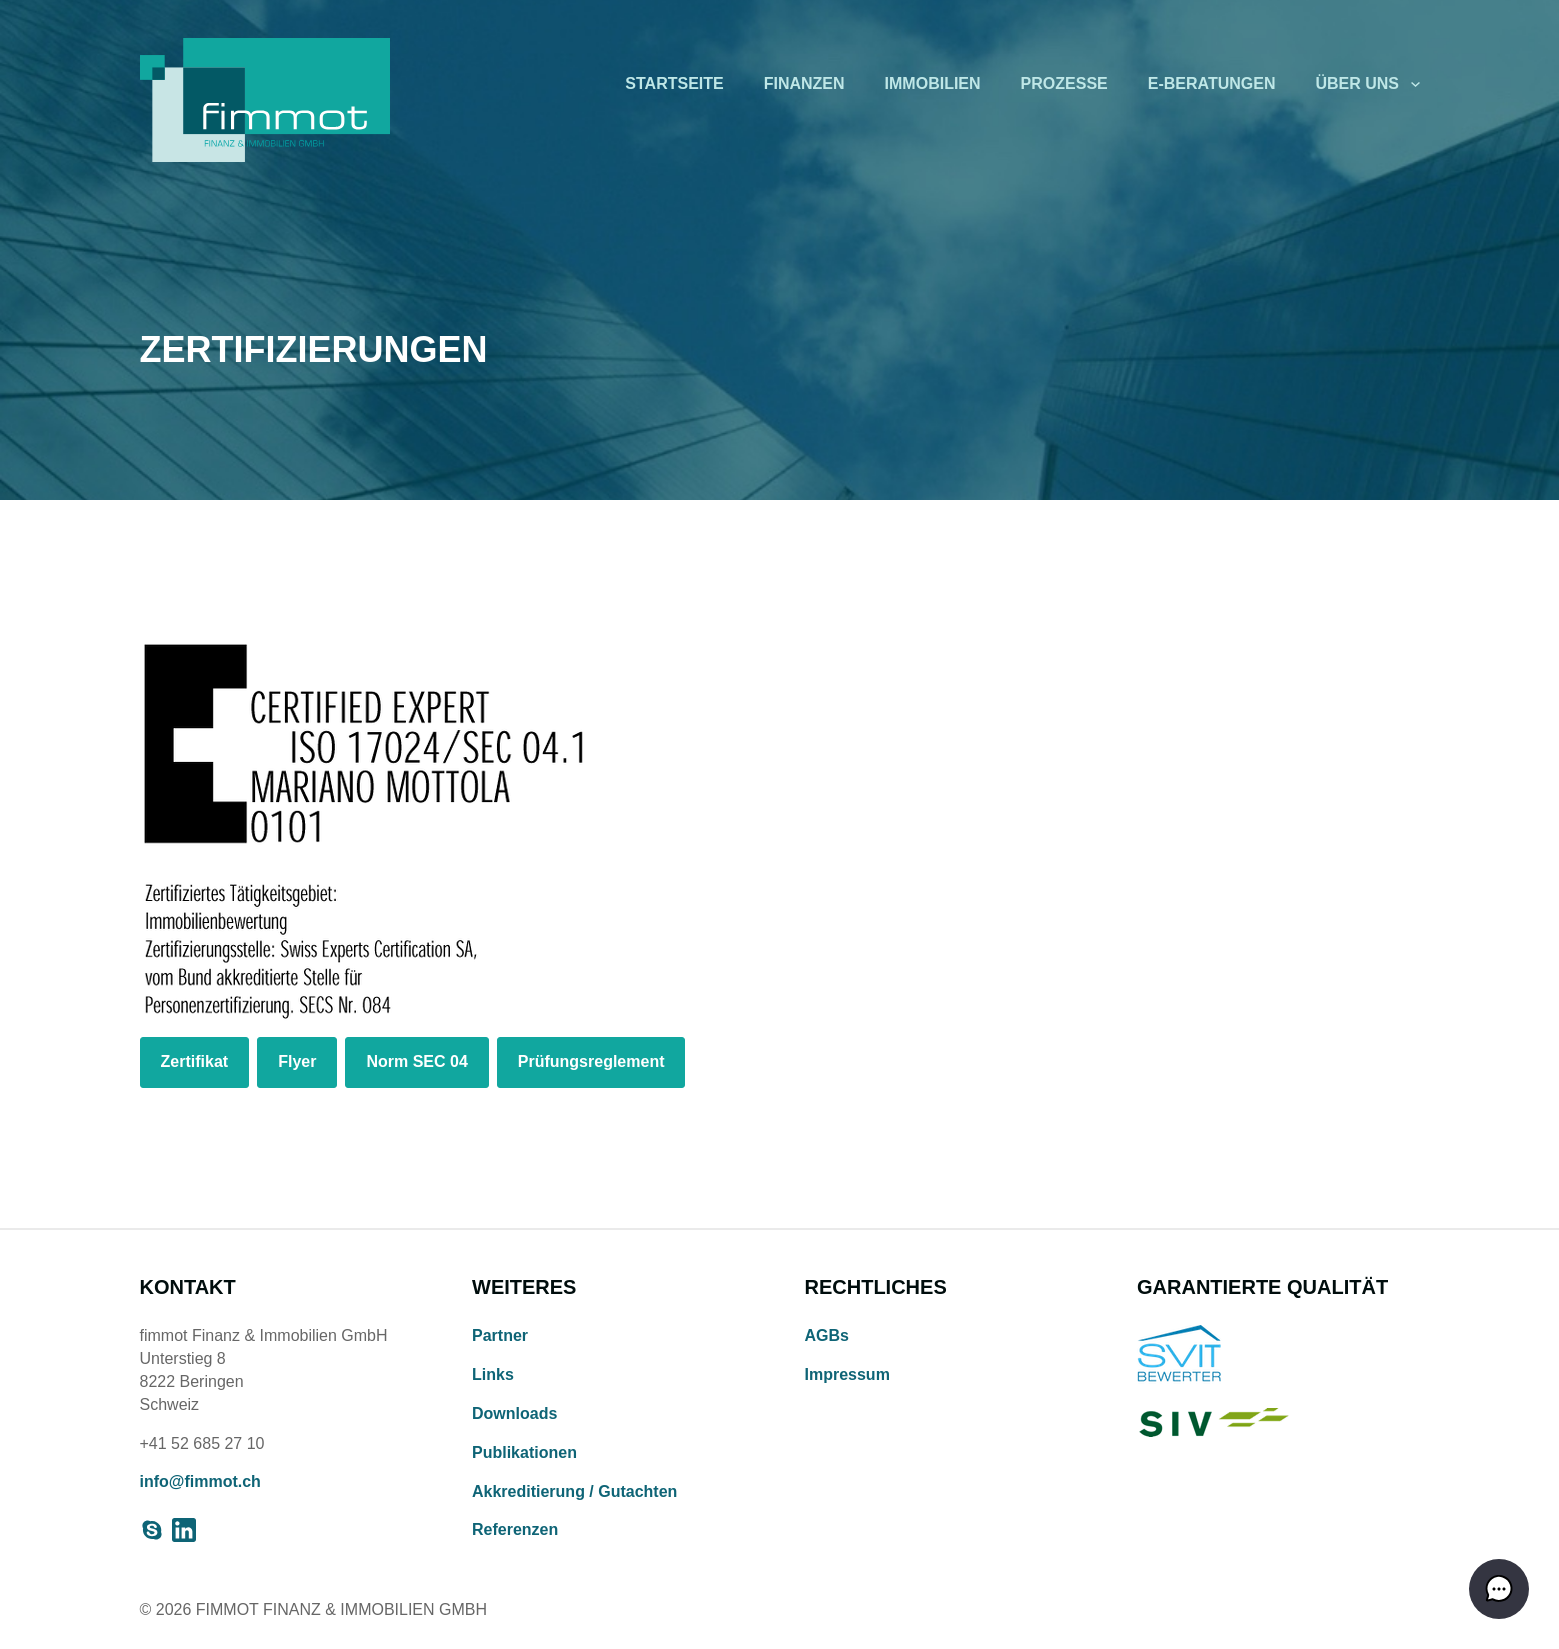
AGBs (827, 1335)
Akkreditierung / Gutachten (574, 1491)
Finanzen (804, 83)
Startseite (674, 83)
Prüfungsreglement (591, 1061)
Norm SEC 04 (416, 1061)
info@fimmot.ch (200, 1481)
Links (493, 1374)
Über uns (1357, 83)
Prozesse (1064, 83)
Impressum (847, 1374)
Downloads (514, 1413)
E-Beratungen (1212, 83)
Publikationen (524, 1452)
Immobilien (933, 83)
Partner (500, 1335)
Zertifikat (195, 1061)
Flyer (297, 1061)
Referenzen (515, 1529)
